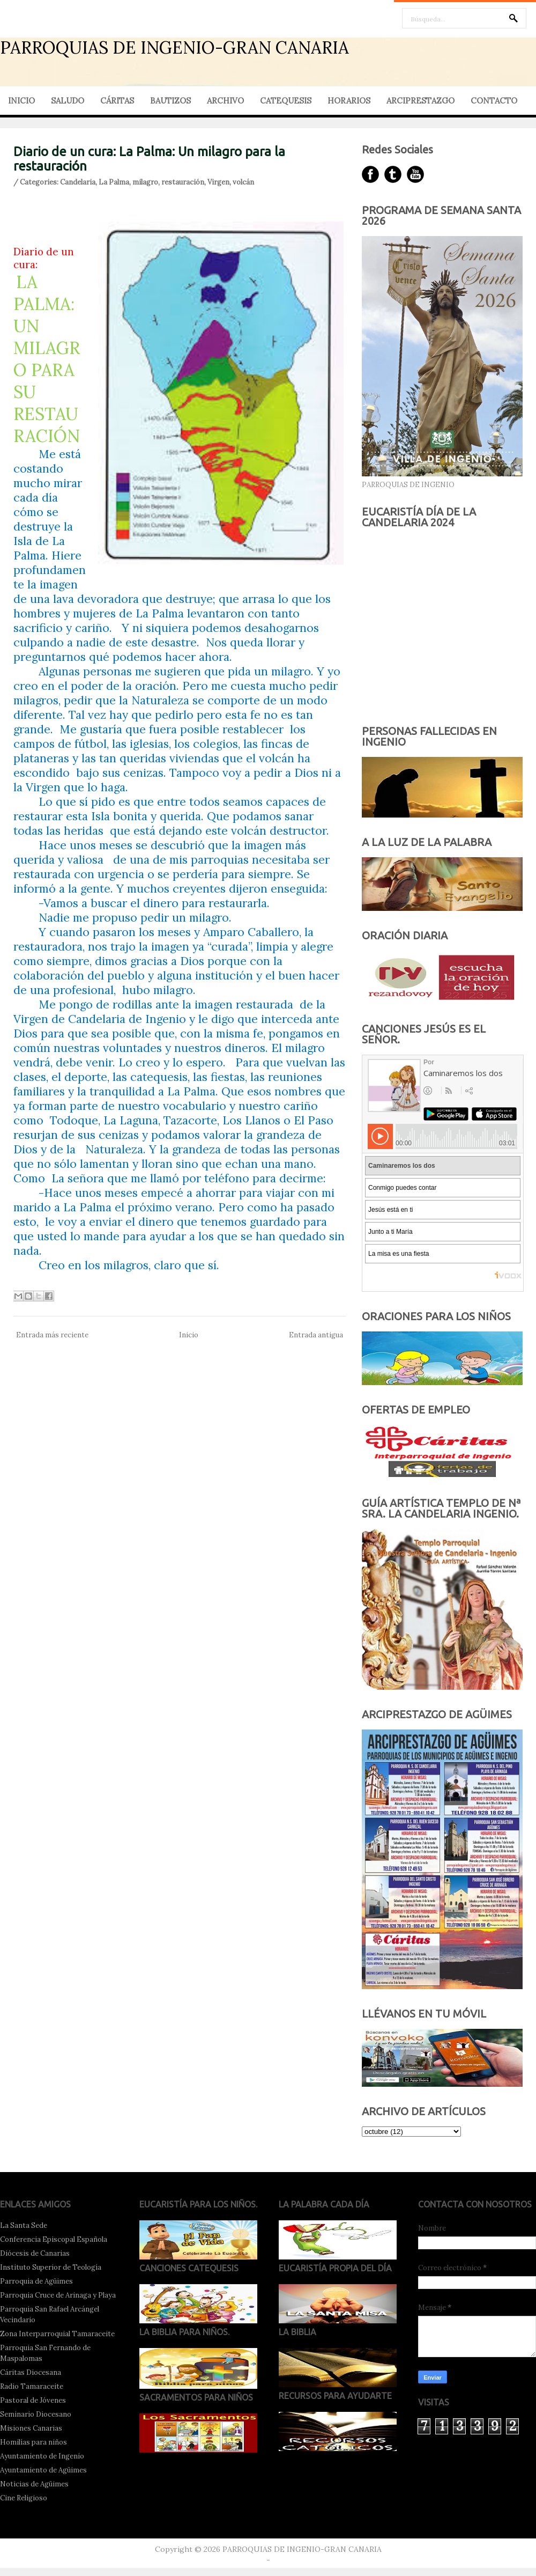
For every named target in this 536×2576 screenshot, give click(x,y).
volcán (243, 182)
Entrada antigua (316, 1334)
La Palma (114, 182)
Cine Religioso (23, 2498)
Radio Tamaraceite (31, 2386)
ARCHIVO (225, 100)
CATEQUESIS (285, 100)
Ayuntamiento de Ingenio (42, 2456)
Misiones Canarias (31, 2428)
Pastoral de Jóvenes (33, 2400)
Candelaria (77, 182)
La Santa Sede (23, 2225)
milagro (145, 182)
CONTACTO (494, 100)
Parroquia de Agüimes (36, 2281)
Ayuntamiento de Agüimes (43, 2470)
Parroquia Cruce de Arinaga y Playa (58, 2295)
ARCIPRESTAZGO (420, 100)
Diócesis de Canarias (35, 2253)
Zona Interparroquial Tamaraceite (57, 2333)
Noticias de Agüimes (34, 2484)
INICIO (21, 100)
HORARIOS (348, 100)
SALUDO (67, 100)
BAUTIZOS (170, 100)
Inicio (188, 1334)
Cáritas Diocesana (30, 2372)
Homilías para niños (33, 2442)
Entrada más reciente (52, 1334)
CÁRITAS (117, 100)
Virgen (218, 182)
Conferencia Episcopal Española (53, 2239)
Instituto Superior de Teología (50, 2267)
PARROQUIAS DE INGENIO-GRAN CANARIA (174, 47)
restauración (182, 182)
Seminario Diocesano (35, 2414)
